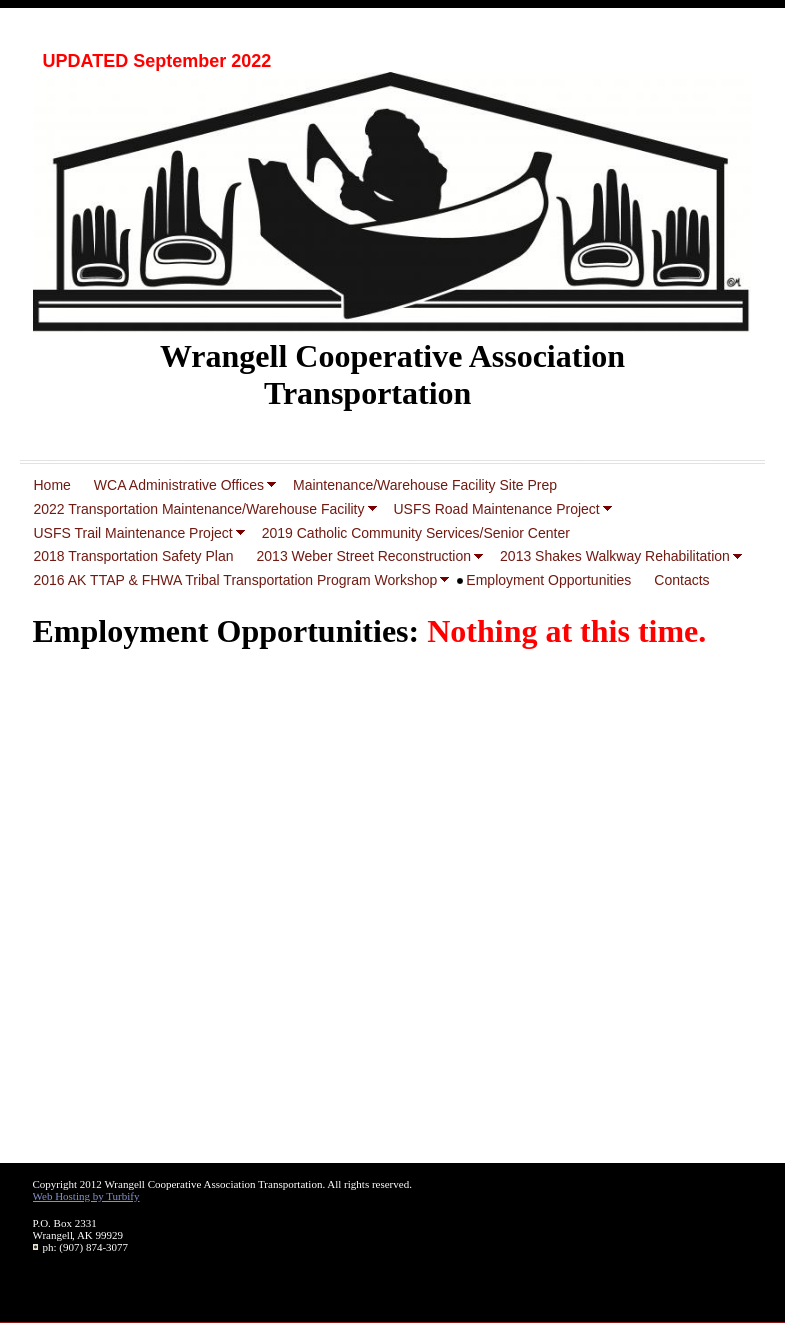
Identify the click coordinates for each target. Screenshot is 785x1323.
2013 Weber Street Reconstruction (364, 556)
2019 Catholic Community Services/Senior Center (416, 533)
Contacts (681, 580)
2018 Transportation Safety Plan (134, 556)
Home (52, 485)
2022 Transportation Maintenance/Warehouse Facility (199, 509)
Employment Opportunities (548, 580)
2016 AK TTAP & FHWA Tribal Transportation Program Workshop (236, 580)
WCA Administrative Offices (179, 485)
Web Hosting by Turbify (86, 1196)
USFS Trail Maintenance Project (133, 533)
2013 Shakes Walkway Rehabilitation (615, 556)
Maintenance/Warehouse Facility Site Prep (425, 485)
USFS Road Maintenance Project (497, 509)
